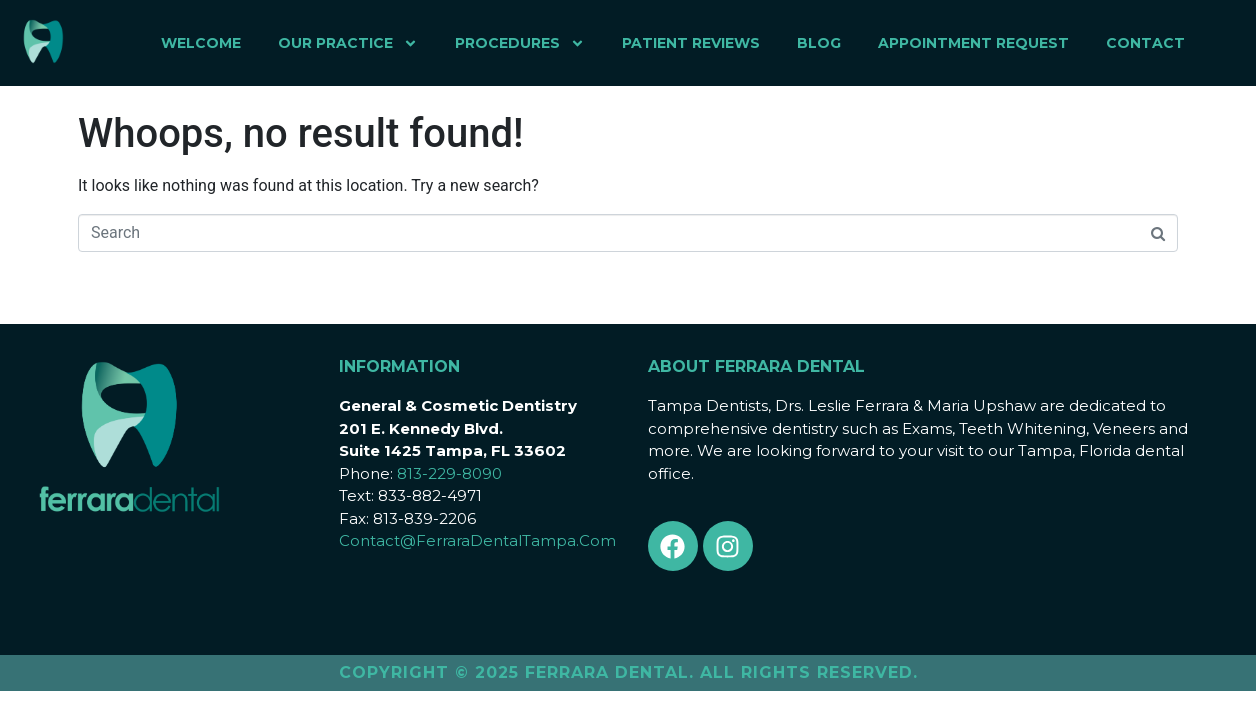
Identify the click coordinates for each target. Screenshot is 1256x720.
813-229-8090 (449, 473)
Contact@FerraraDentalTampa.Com (477, 540)
